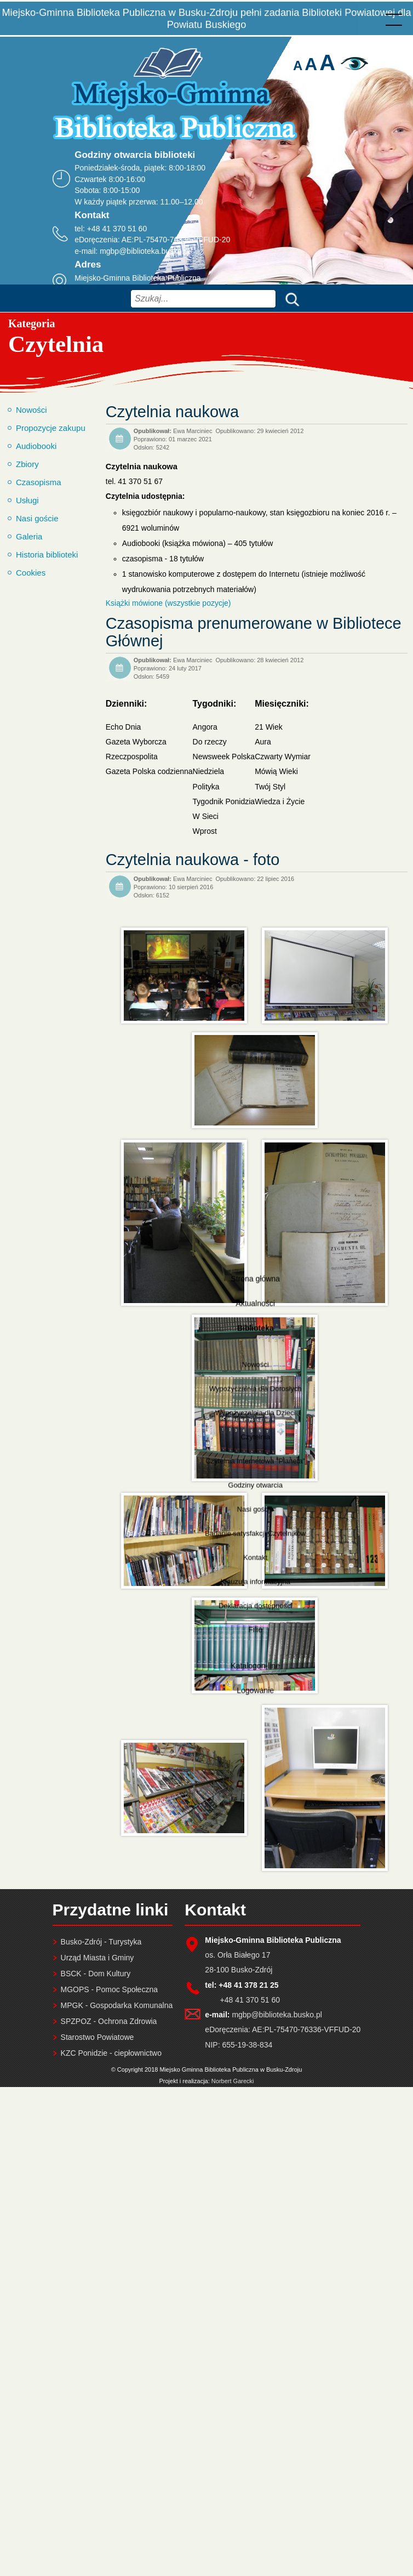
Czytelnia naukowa (172, 411)
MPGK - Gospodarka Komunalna (117, 2005)
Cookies (30, 572)
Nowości (31, 409)
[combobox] (203, 298)
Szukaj (290, 298)
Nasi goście (37, 518)
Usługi (27, 500)
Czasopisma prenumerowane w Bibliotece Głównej (253, 632)
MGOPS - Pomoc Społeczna (109, 1989)
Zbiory (27, 464)
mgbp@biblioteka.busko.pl (145, 251)
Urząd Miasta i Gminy (97, 1957)
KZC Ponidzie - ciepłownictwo (111, 2053)
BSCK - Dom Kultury (96, 1973)
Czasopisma (38, 482)
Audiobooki (36, 446)
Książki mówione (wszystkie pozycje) (168, 603)
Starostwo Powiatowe (97, 2037)
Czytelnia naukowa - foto (193, 859)
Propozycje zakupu (50, 428)
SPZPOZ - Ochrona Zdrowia (109, 2021)
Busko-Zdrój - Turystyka (101, 1941)
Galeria (29, 536)
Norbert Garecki (232, 2081)
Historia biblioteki (47, 554)
